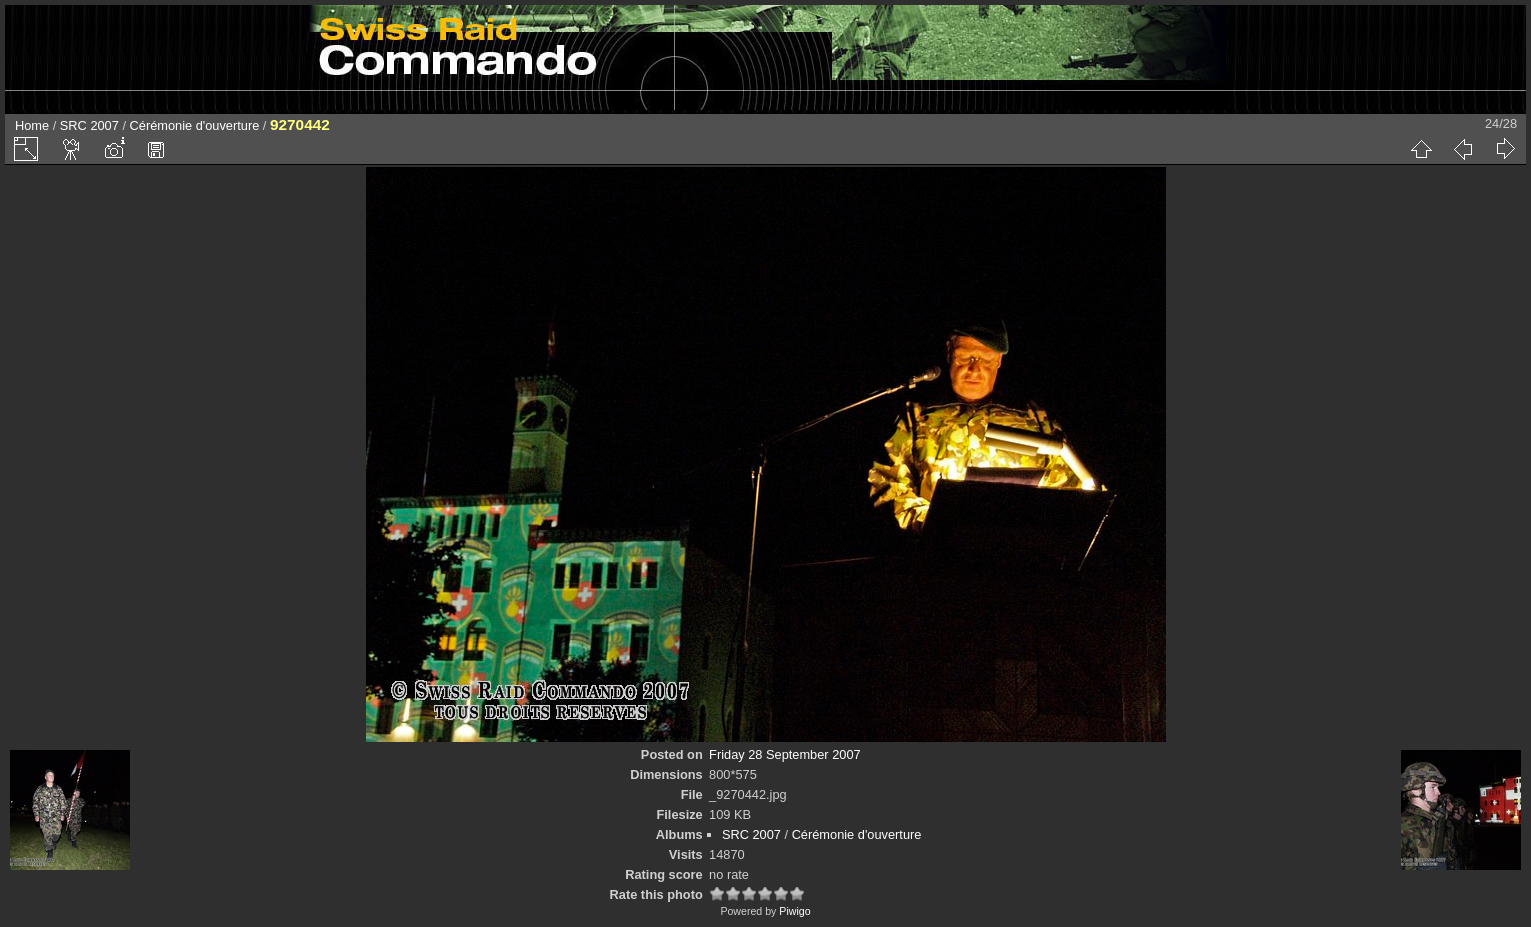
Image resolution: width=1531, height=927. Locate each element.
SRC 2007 (89, 125)
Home (32, 125)
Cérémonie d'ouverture (195, 125)
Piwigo (794, 911)
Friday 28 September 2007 (785, 754)
